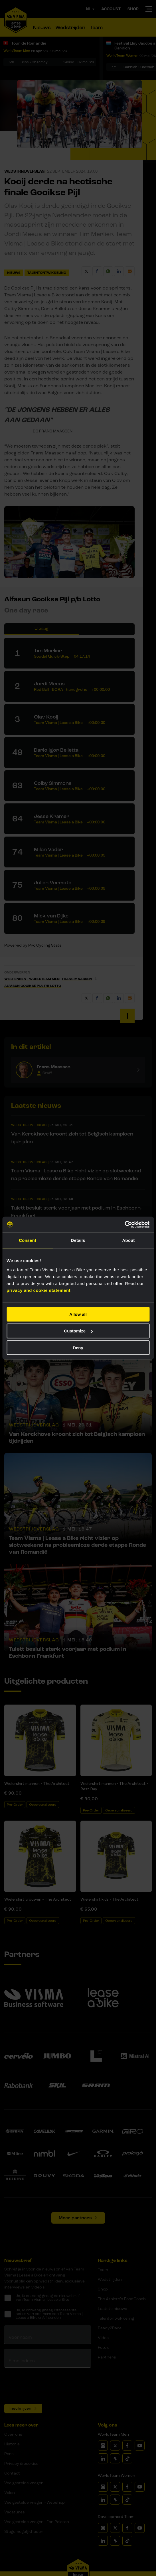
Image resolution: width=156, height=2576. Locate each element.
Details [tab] (78, 1240)
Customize (78, 1330)
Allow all (78, 1314)
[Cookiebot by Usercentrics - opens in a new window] (124, 1224)
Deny (78, 1347)
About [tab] (128, 1240)
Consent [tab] (27, 1240)
